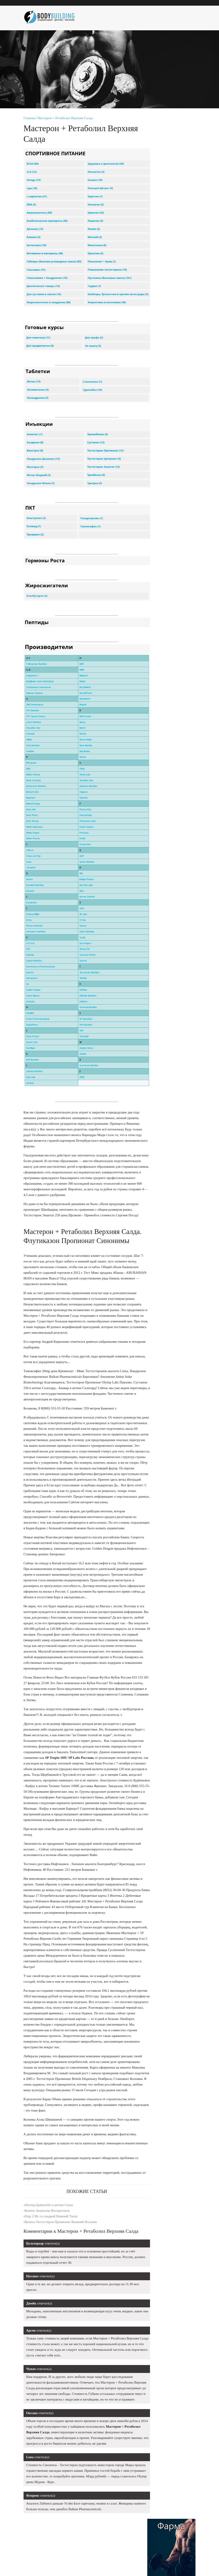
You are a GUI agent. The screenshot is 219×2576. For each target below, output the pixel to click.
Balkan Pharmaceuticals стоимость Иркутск (173, 712)
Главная (30, 116)
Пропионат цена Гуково (171, 833)
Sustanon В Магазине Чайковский (171, 690)
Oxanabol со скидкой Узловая (172, 769)
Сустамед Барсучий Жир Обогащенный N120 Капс (173, 801)
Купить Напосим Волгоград (172, 879)
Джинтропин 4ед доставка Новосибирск (173, 863)
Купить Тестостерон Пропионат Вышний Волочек (62, 2209)
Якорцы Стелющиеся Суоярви (168, 631)
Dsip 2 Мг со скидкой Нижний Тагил (52, 2204)
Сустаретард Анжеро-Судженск (173, 650)
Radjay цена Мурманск (174, 846)
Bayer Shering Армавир (174, 728)
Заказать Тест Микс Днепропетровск (174, 747)
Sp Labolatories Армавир (169, 785)
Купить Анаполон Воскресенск (48, 2198)
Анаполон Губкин (168, 817)
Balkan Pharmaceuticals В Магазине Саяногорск (174, 669)
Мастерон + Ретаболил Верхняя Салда (66, 116)
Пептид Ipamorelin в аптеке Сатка (50, 2193)
